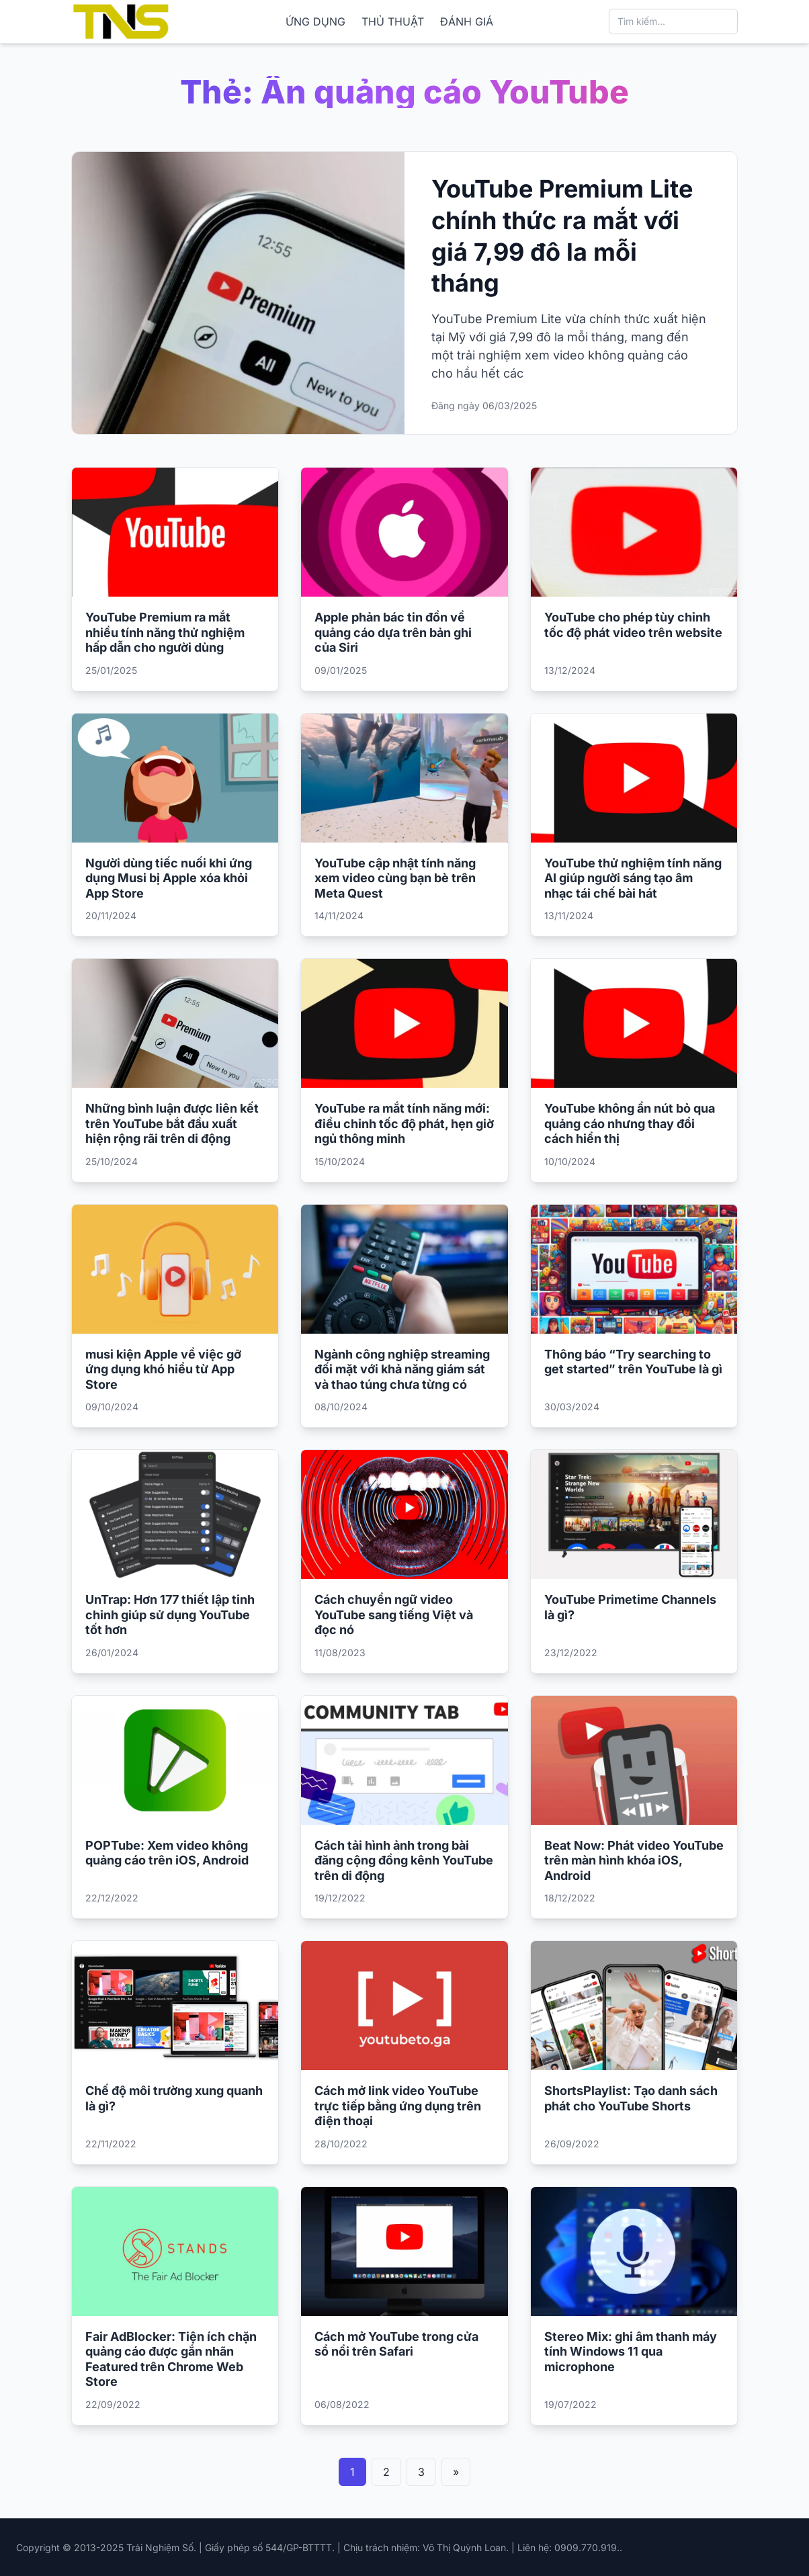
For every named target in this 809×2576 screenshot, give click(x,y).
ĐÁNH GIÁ (466, 21)
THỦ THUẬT (392, 21)
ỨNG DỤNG (315, 21)
